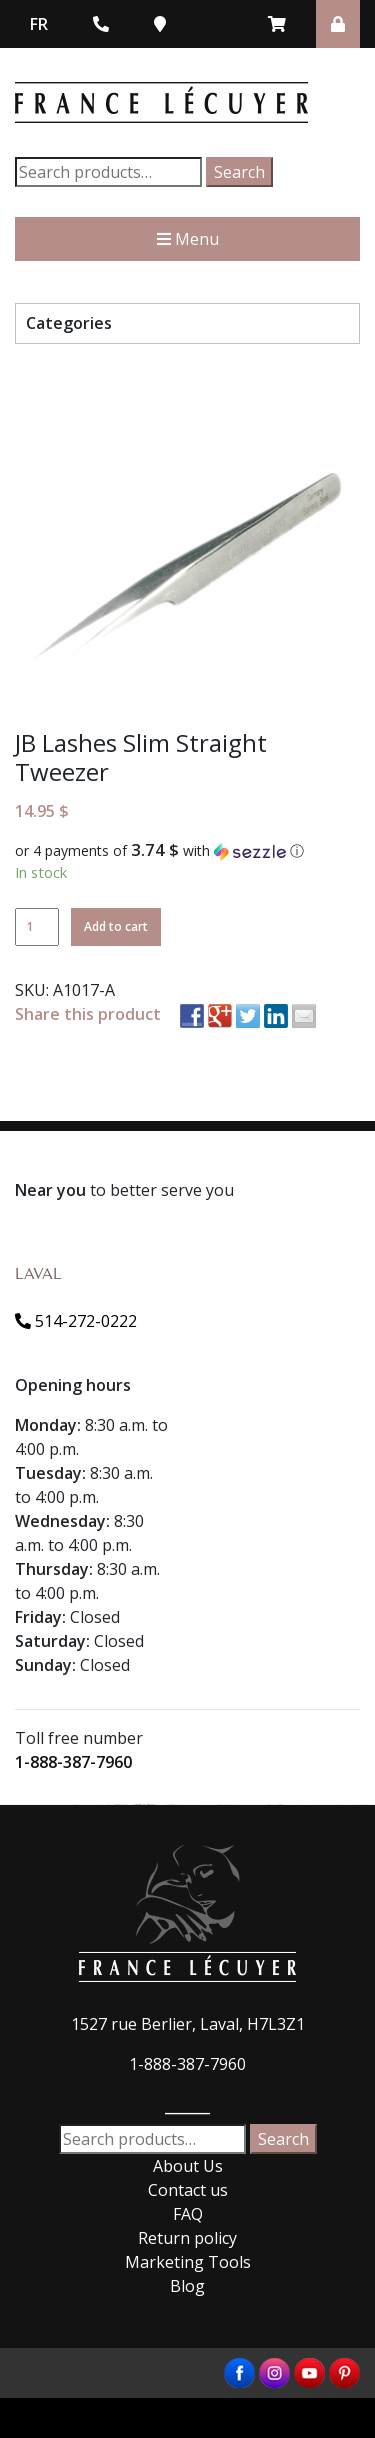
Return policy (187, 2238)
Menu (188, 239)
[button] (187, 851)
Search (239, 172)
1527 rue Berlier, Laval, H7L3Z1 (188, 2024)
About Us (188, 2166)
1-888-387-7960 (73, 1762)
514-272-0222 (76, 1321)
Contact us (188, 2190)
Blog (187, 2286)
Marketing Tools (188, 2262)
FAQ (188, 2214)
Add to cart (116, 926)
